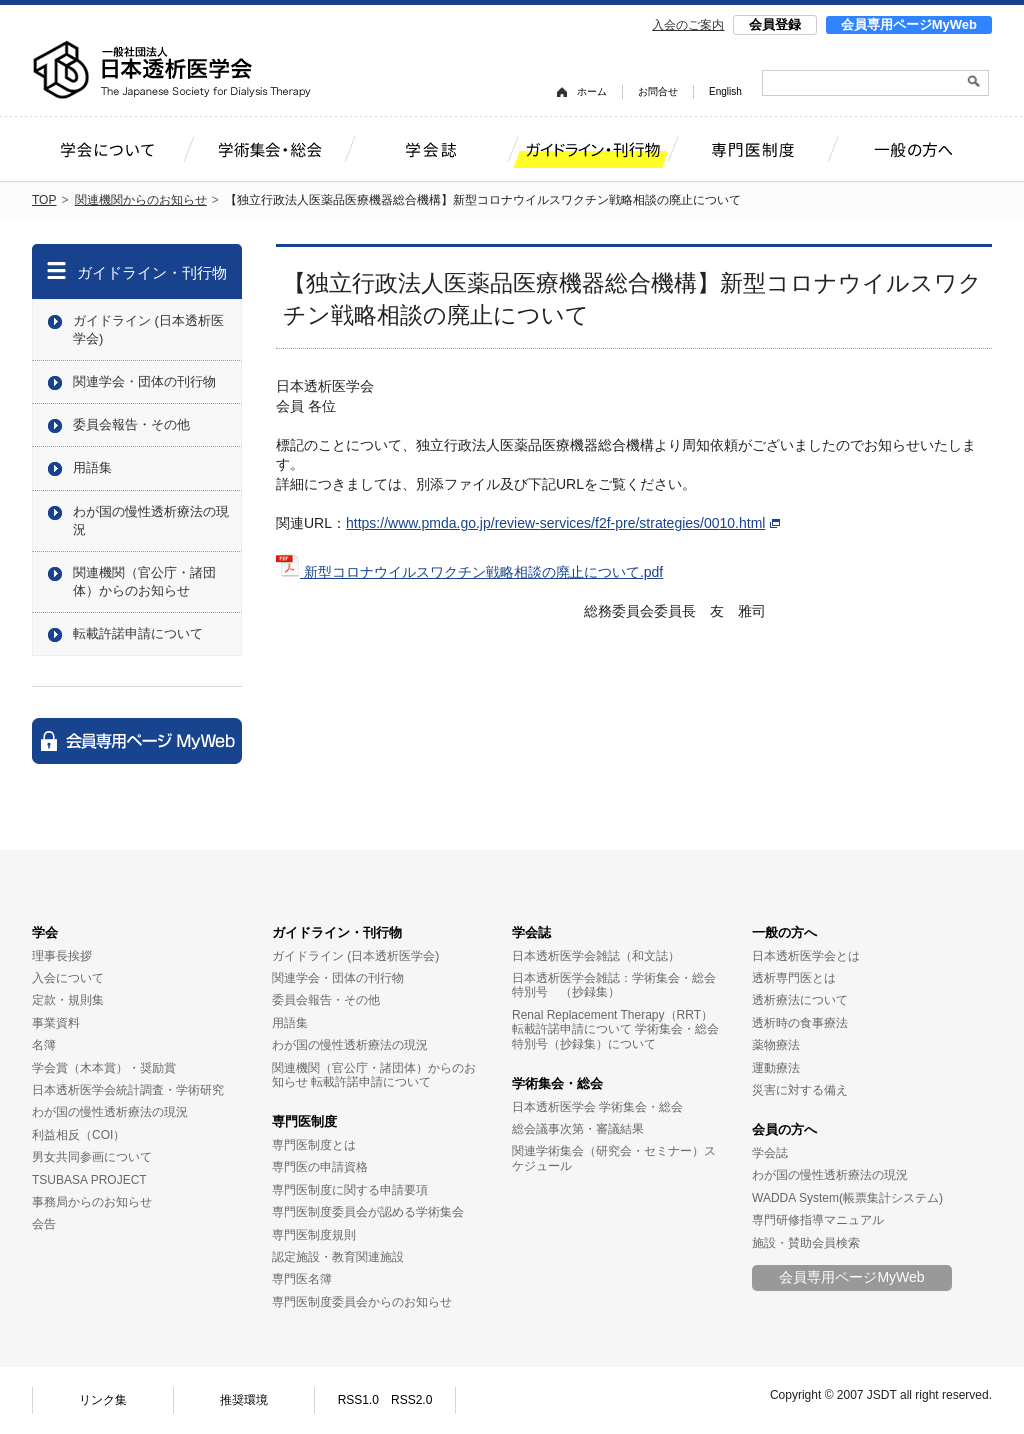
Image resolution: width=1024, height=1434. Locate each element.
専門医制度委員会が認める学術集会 (368, 1212)
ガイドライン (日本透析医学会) (148, 329)
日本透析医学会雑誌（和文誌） (596, 956)
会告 (44, 1224)
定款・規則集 (68, 1000)
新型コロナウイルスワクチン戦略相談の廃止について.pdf (469, 572)
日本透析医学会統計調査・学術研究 (128, 1090)
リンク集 (103, 1400)
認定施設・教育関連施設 (338, 1257)
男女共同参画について (92, 1157)
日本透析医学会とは (806, 956)
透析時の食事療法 (800, 1023)
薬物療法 (776, 1045)
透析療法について (800, 1000)
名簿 (44, 1045)
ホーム (592, 91)
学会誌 (531, 932)
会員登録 (775, 24)
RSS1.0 (358, 1400)
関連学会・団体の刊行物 (144, 381)
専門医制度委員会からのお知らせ (362, 1302)
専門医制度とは (314, 1145)
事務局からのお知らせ (92, 1202)
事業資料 (56, 1023)
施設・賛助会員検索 (806, 1243)
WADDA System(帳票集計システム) (847, 1198)
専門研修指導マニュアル (818, 1220)
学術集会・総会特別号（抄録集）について (615, 1036)
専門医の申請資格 (320, 1167)
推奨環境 (244, 1400)
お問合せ (658, 91)
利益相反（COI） (78, 1135)
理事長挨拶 (62, 956)
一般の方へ (784, 932)
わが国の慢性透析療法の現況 (151, 520)
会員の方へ (784, 1129)
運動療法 (776, 1068)
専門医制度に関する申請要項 (350, 1190)
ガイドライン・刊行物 (152, 272)
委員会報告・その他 (131, 424)
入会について (68, 978)
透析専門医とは (794, 978)
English (725, 91)
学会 (45, 932)
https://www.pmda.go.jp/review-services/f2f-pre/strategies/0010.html (563, 523)
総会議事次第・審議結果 (578, 1129)
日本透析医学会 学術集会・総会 (597, 1107)
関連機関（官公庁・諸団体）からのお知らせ (144, 581)
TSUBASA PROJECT (89, 1180)
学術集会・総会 (557, 1083)
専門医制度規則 (314, 1235)
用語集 (92, 467)
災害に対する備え (800, 1090)
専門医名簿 (302, 1279)
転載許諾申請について (138, 633)
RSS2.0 (411, 1400)
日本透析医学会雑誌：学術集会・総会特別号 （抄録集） (614, 985)
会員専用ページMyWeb (909, 24)
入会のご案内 (688, 25)
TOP (44, 200)
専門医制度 (304, 1121)
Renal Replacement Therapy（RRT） (612, 1015)
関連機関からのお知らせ (141, 200)
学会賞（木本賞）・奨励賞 (104, 1068)
